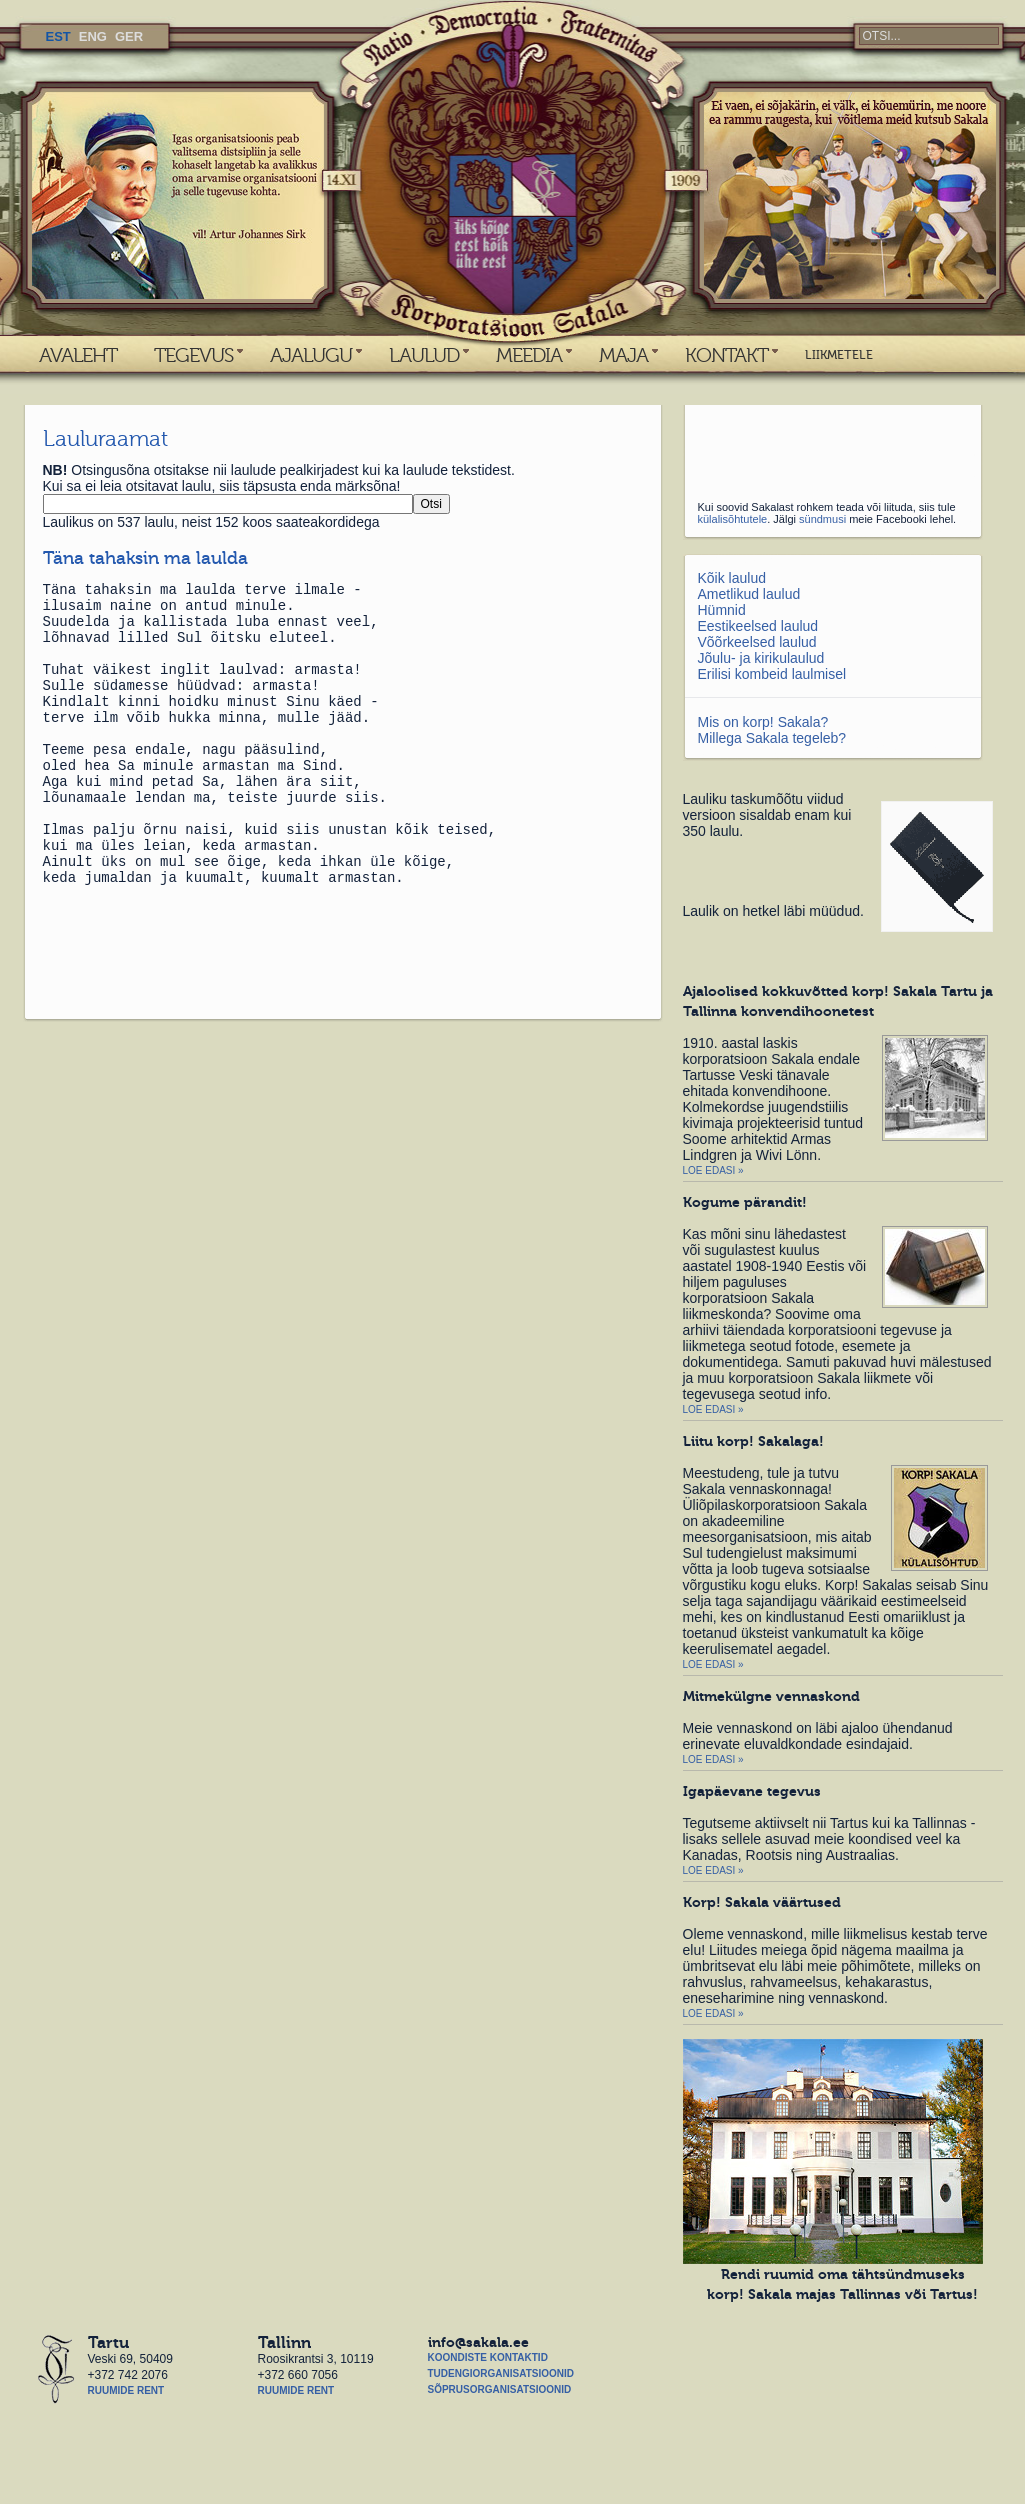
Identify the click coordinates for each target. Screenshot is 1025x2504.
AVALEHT (78, 355)
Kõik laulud (732, 578)
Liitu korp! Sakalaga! (753, 1441)
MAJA (623, 355)
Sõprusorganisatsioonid (500, 2389)
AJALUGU (311, 355)
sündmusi (822, 519)
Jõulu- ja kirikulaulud (761, 658)
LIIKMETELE (839, 355)
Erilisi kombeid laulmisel (772, 674)
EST (58, 36)
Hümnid (722, 610)
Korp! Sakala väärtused (762, 1902)
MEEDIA (529, 355)
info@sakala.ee (478, 2342)
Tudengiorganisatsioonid (501, 2373)
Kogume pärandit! (745, 1202)
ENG (93, 36)
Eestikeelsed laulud (758, 626)
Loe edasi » (713, 1170)
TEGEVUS (193, 355)
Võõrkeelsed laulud (757, 642)
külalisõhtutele (733, 519)
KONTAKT (726, 355)
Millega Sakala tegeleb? (772, 738)
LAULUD (424, 355)
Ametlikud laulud (749, 594)
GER (129, 36)
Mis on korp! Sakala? (763, 722)
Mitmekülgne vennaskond (771, 1696)
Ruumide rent (126, 2390)
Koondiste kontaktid (488, 2357)
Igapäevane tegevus (752, 1791)
